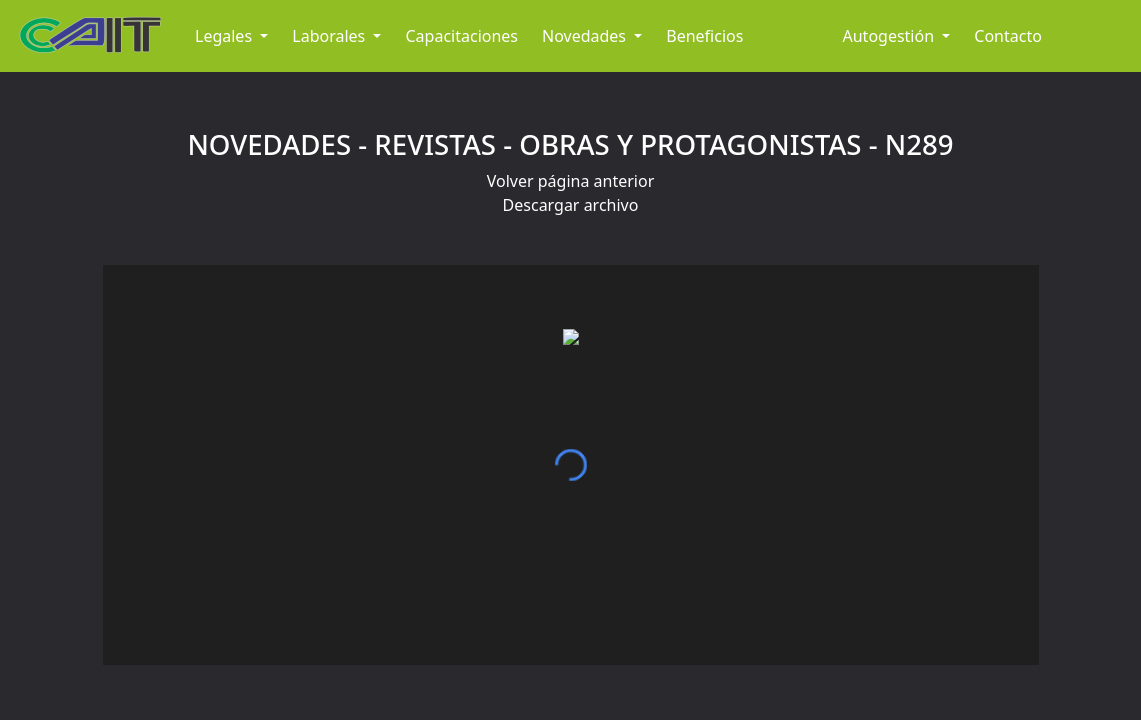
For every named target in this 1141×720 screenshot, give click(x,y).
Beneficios (704, 36)
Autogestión (891, 36)
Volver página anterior (571, 181)
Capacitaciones (461, 36)
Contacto (1008, 36)
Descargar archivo (571, 205)
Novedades (586, 36)
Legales (225, 36)
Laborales (330, 36)
